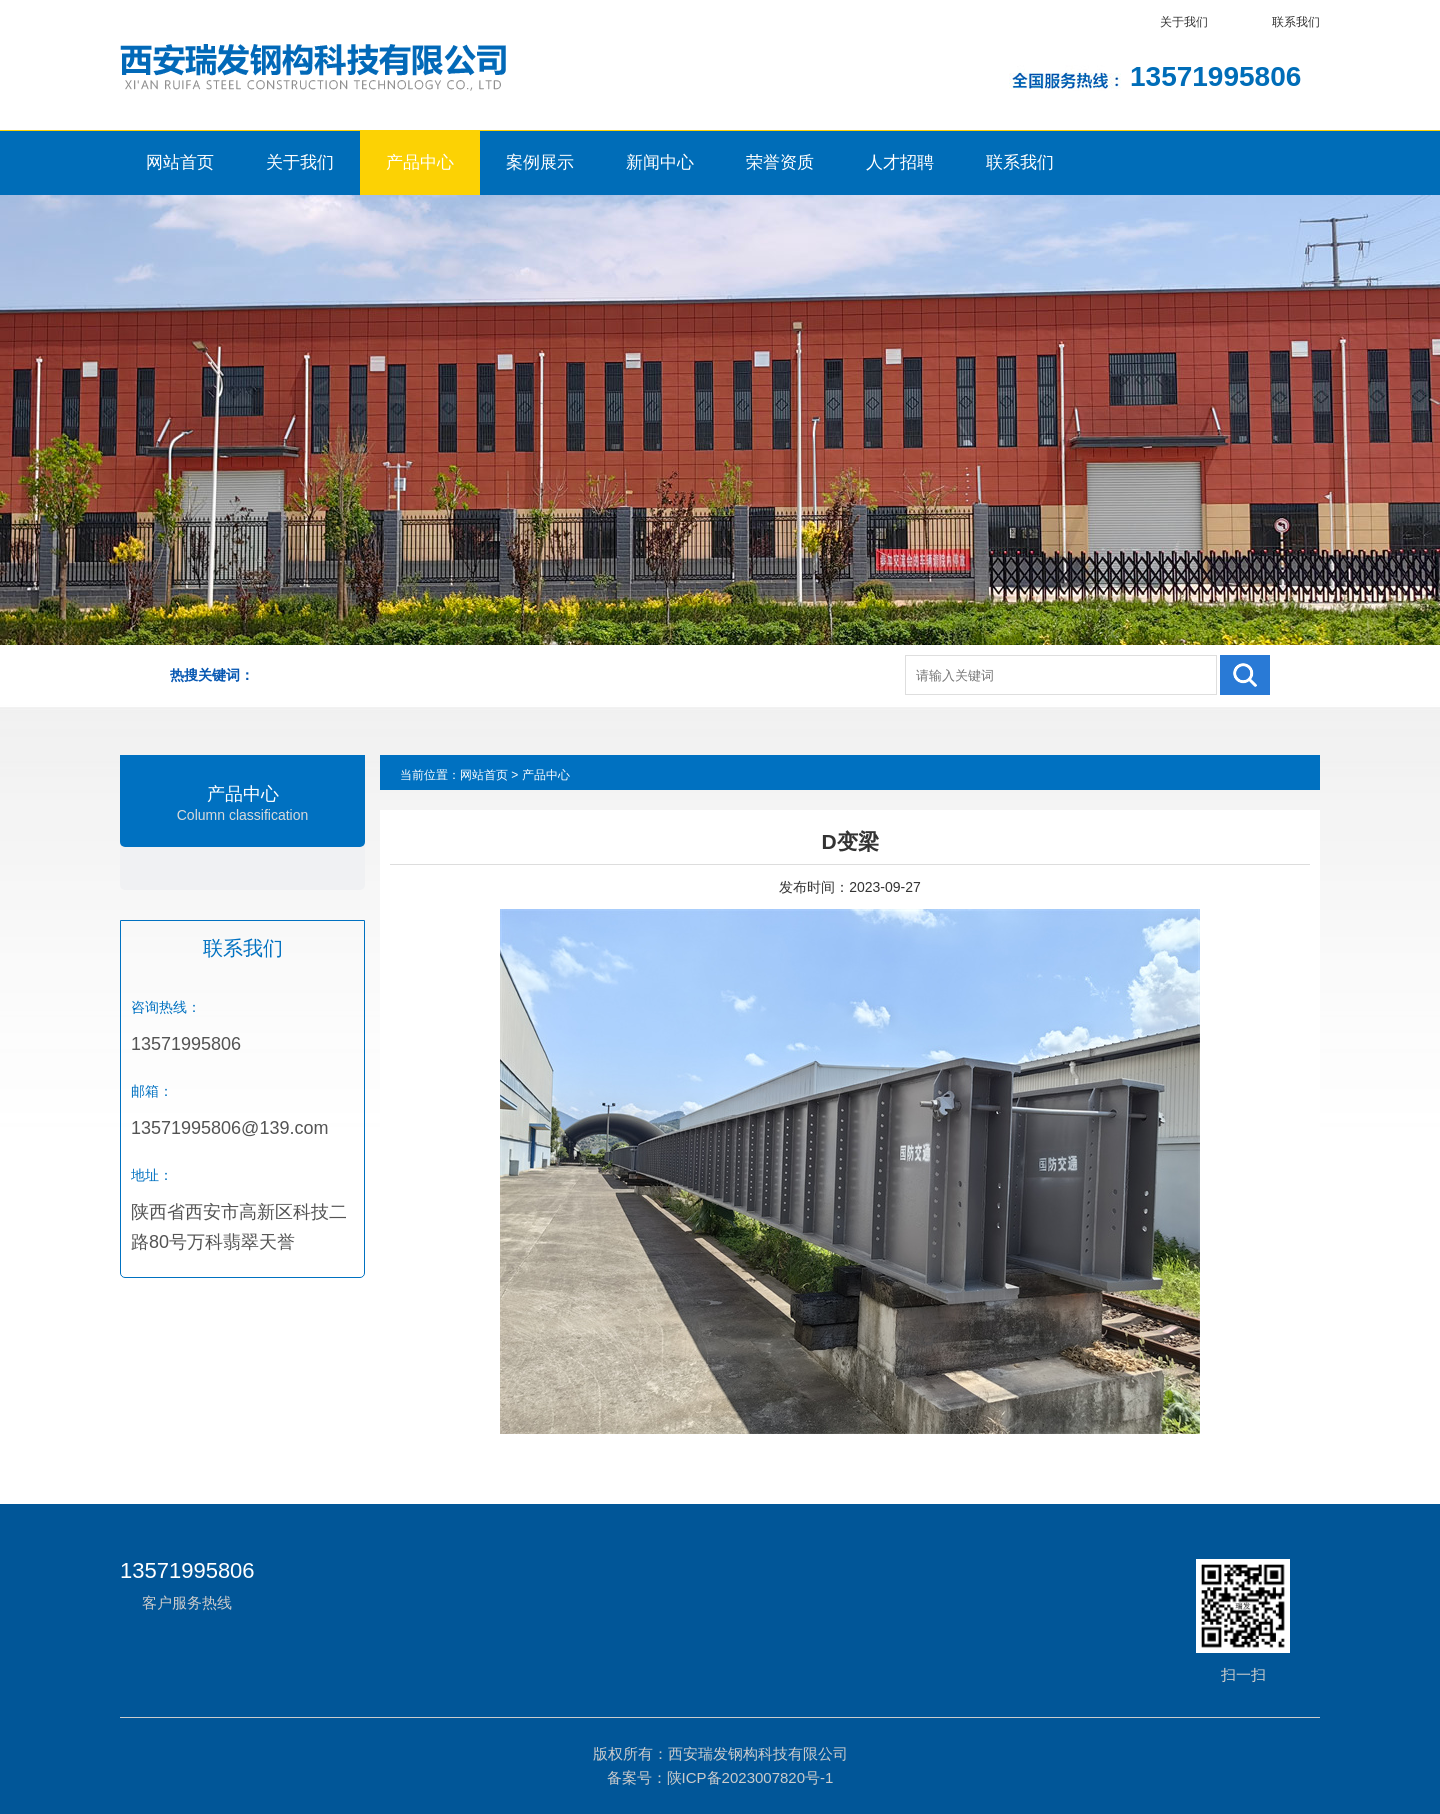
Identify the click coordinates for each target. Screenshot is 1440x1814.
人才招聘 (900, 162)
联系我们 (1296, 22)
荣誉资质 (780, 162)
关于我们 (1184, 22)
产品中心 (420, 162)
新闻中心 (660, 162)
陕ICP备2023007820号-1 (750, 1777)
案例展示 (540, 162)
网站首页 (180, 162)
